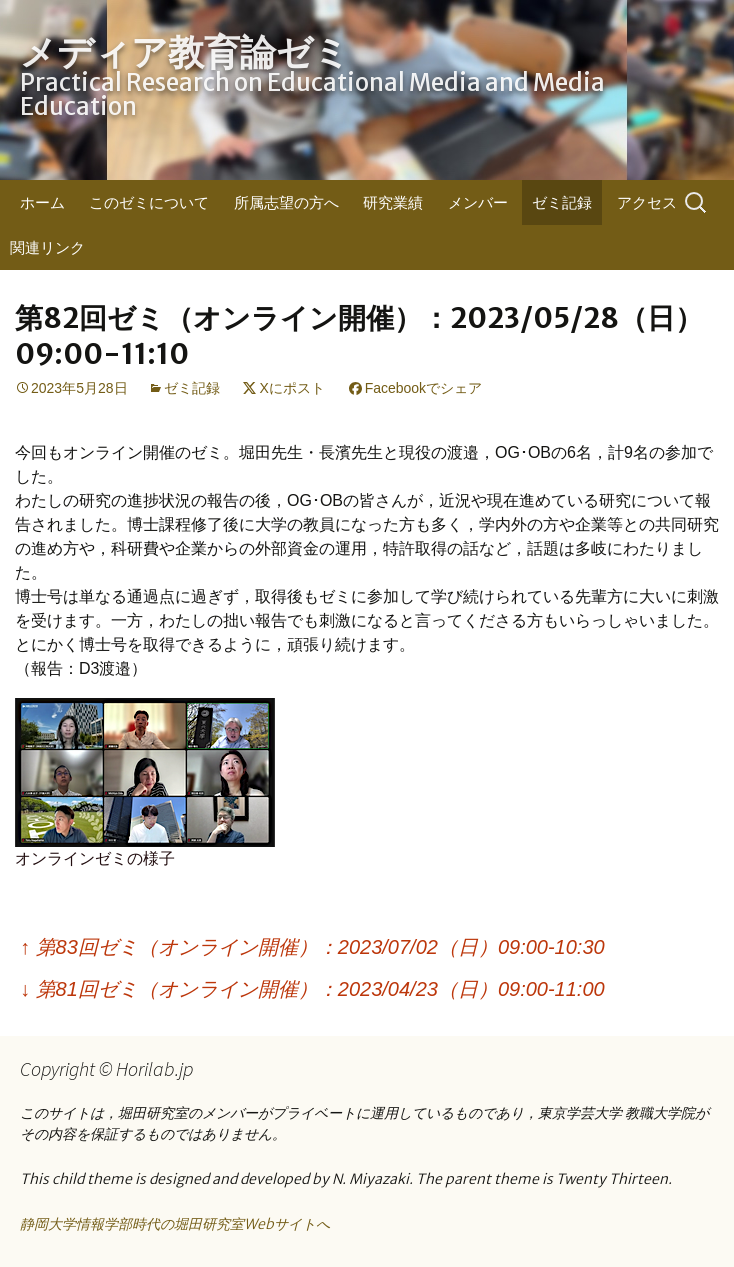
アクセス (647, 202)
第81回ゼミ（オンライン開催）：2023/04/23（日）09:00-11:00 (312, 989)
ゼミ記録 (562, 202)
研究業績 (393, 202)
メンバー (478, 202)
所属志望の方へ (286, 202)
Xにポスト (291, 388)
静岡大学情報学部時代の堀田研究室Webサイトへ (175, 1224)
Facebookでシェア (423, 388)
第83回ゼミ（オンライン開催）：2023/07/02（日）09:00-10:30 (312, 947)
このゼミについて (149, 202)
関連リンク (47, 247)
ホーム (42, 202)
